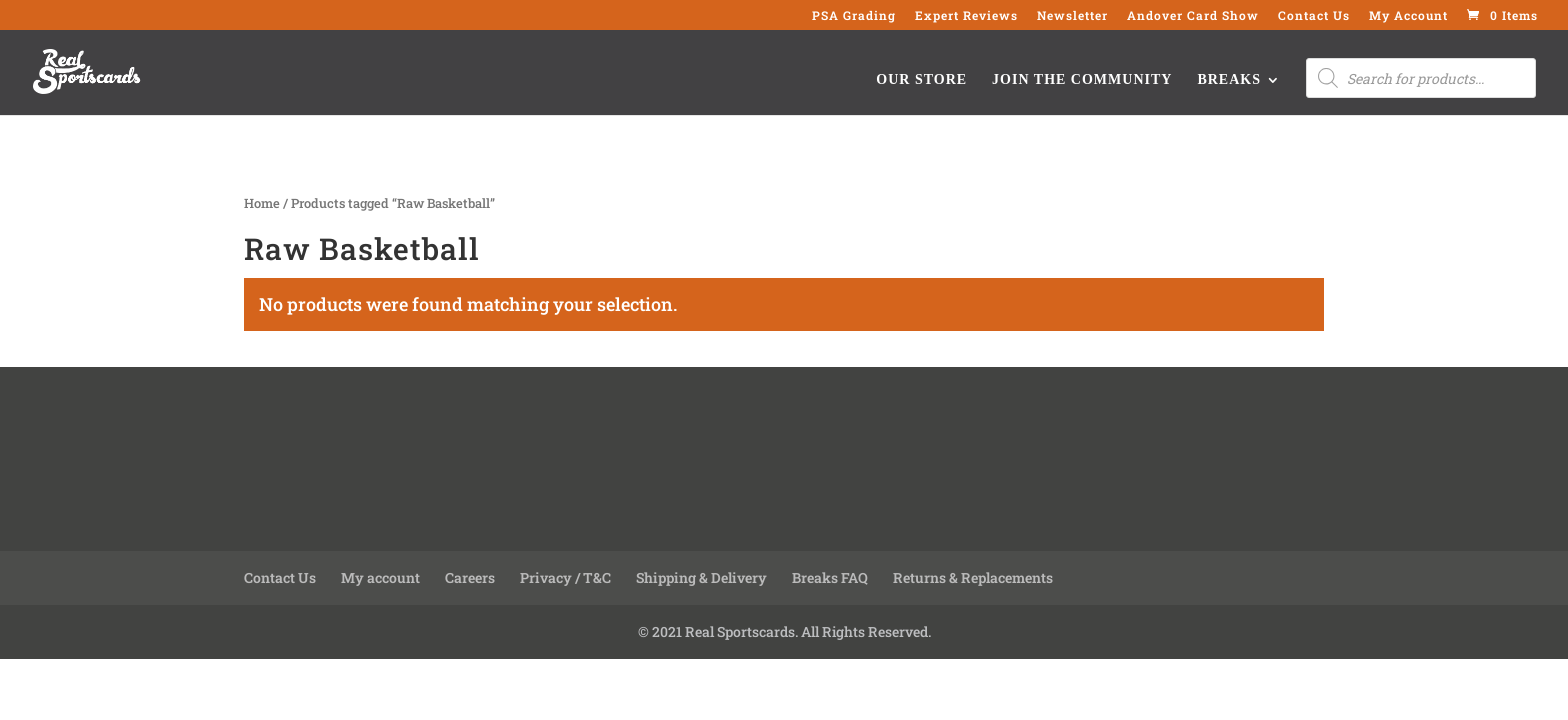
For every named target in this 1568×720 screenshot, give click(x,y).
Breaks (1229, 80)
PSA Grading (854, 16)
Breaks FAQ (830, 577)
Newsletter (1072, 16)
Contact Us (1314, 16)
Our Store (921, 80)
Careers (470, 577)
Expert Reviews (966, 16)
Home (262, 203)
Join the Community (1082, 80)
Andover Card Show (1193, 16)
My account (380, 577)
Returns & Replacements (973, 577)
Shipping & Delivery (701, 577)
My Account (1408, 16)
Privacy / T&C (565, 577)
